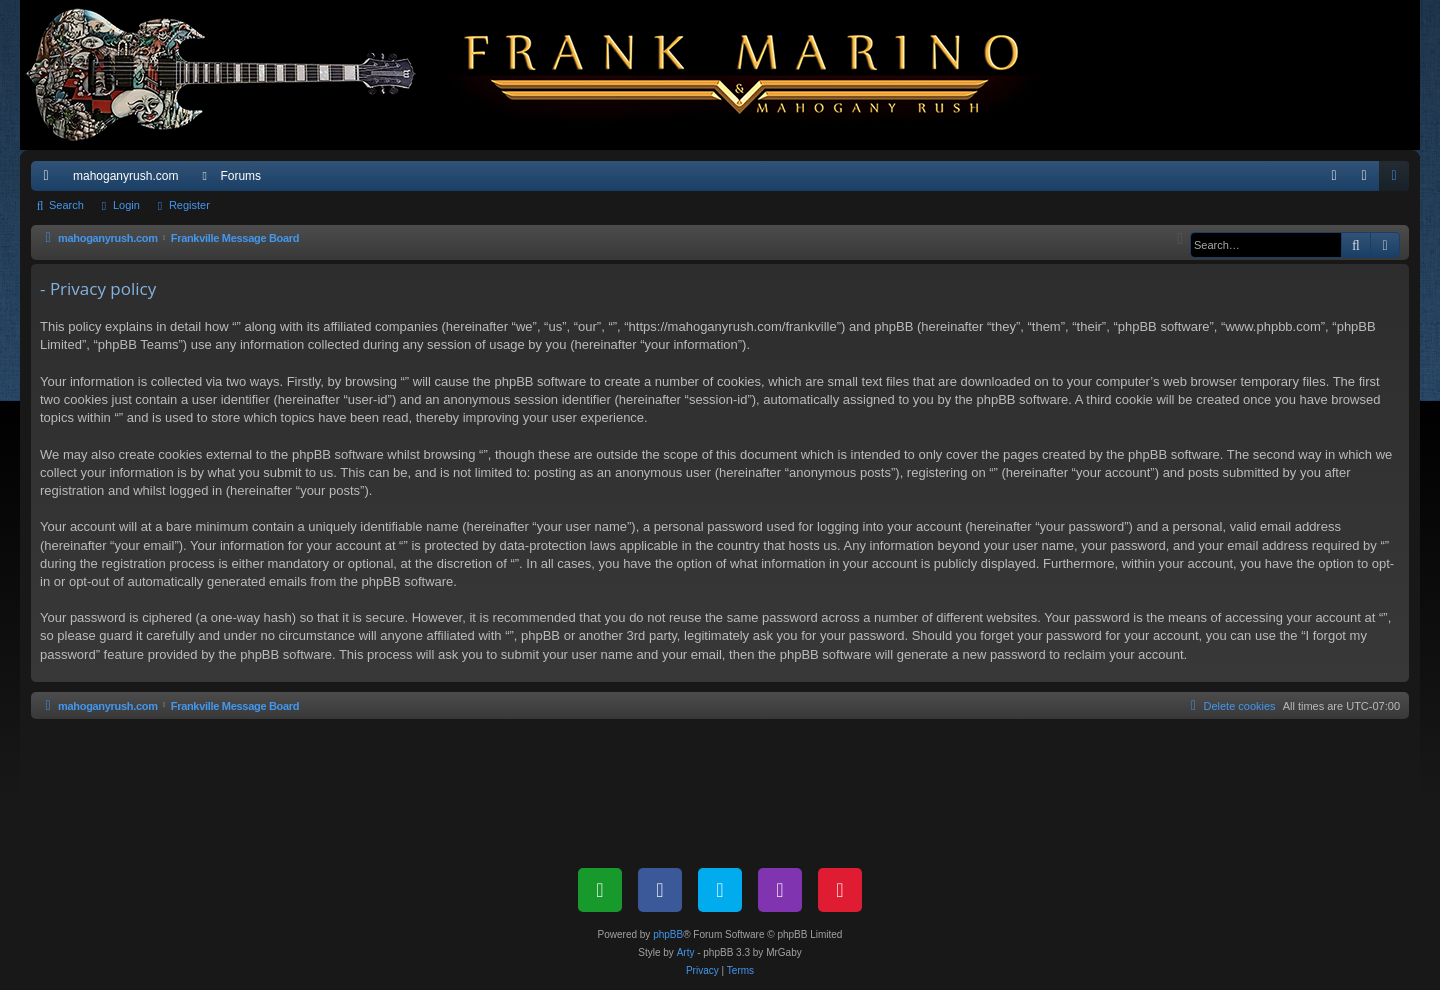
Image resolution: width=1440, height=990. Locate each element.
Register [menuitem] (1398, 180)
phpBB (668, 934)
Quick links (50, 180)
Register (189, 205)
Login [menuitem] (1368, 180)
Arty (686, 952)
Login (126, 205)
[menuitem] (1334, 176)
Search (66, 205)
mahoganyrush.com (125, 176)
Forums (240, 176)
